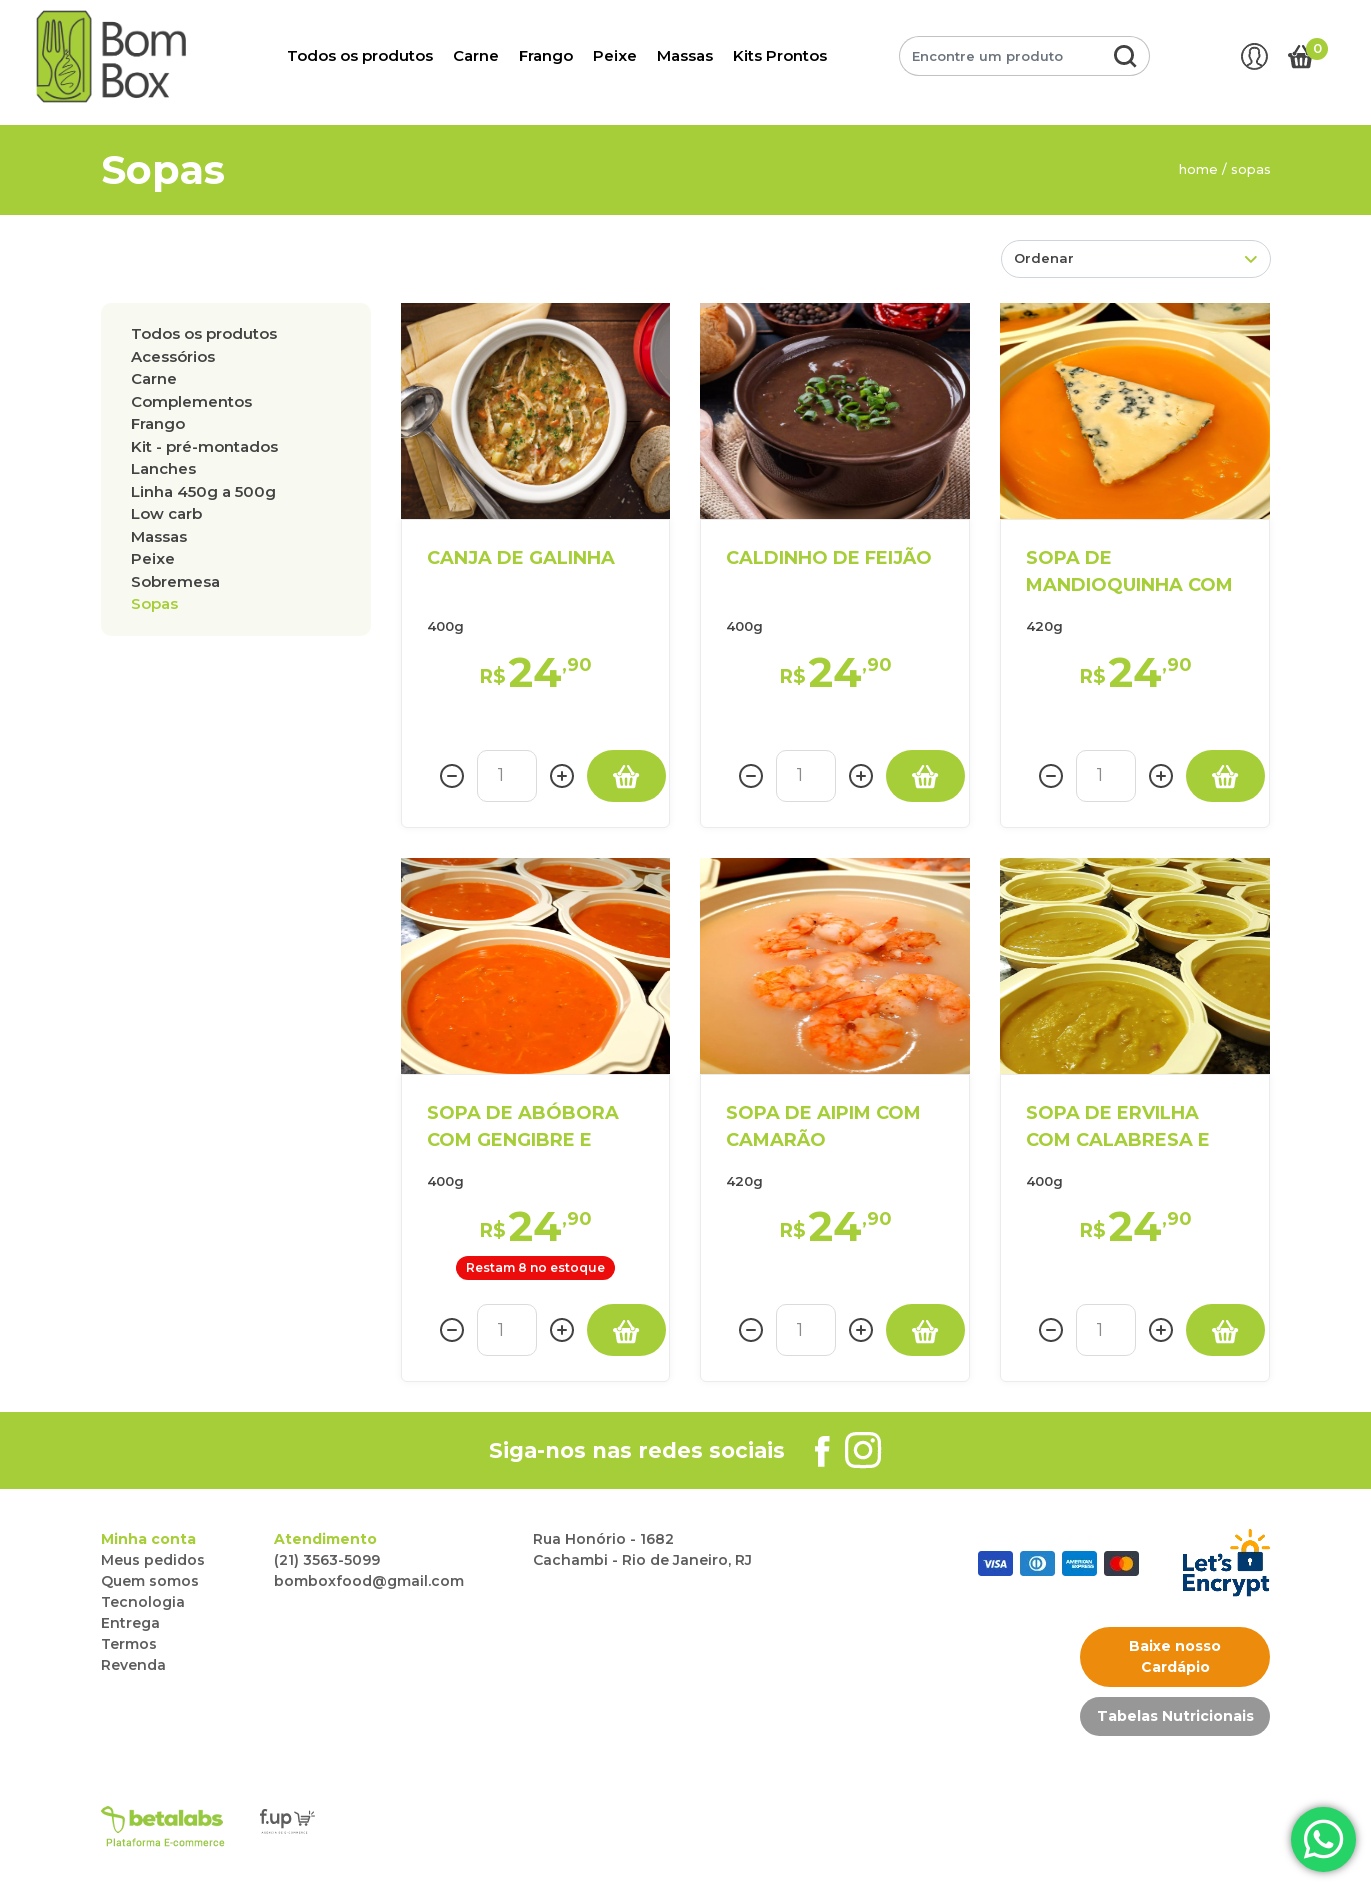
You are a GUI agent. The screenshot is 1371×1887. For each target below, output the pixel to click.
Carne (476, 55)
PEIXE (153, 558)
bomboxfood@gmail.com (369, 1581)
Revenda (133, 1665)
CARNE (154, 378)
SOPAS (154, 603)
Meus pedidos (153, 1560)
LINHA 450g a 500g (203, 491)
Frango (546, 55)
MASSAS (159, 536)
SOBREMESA (175, 581)
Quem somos (150, 1581)
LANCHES (163, 468)
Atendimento (325, 1539)
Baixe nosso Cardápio (1175, 1656)
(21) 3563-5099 (327, 1560)
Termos (129, 1644)
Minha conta (148, 1539)
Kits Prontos (780, 55)
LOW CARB (166, 513)
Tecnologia (143, 1602)
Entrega (130, 1623)
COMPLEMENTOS (191, 401)
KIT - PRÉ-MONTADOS (204, 446)
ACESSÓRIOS (173, 356)
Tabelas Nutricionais (1175, 1716)
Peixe (615, 55)
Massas (685, 55)
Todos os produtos (360, 55)
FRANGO (158, 423)
